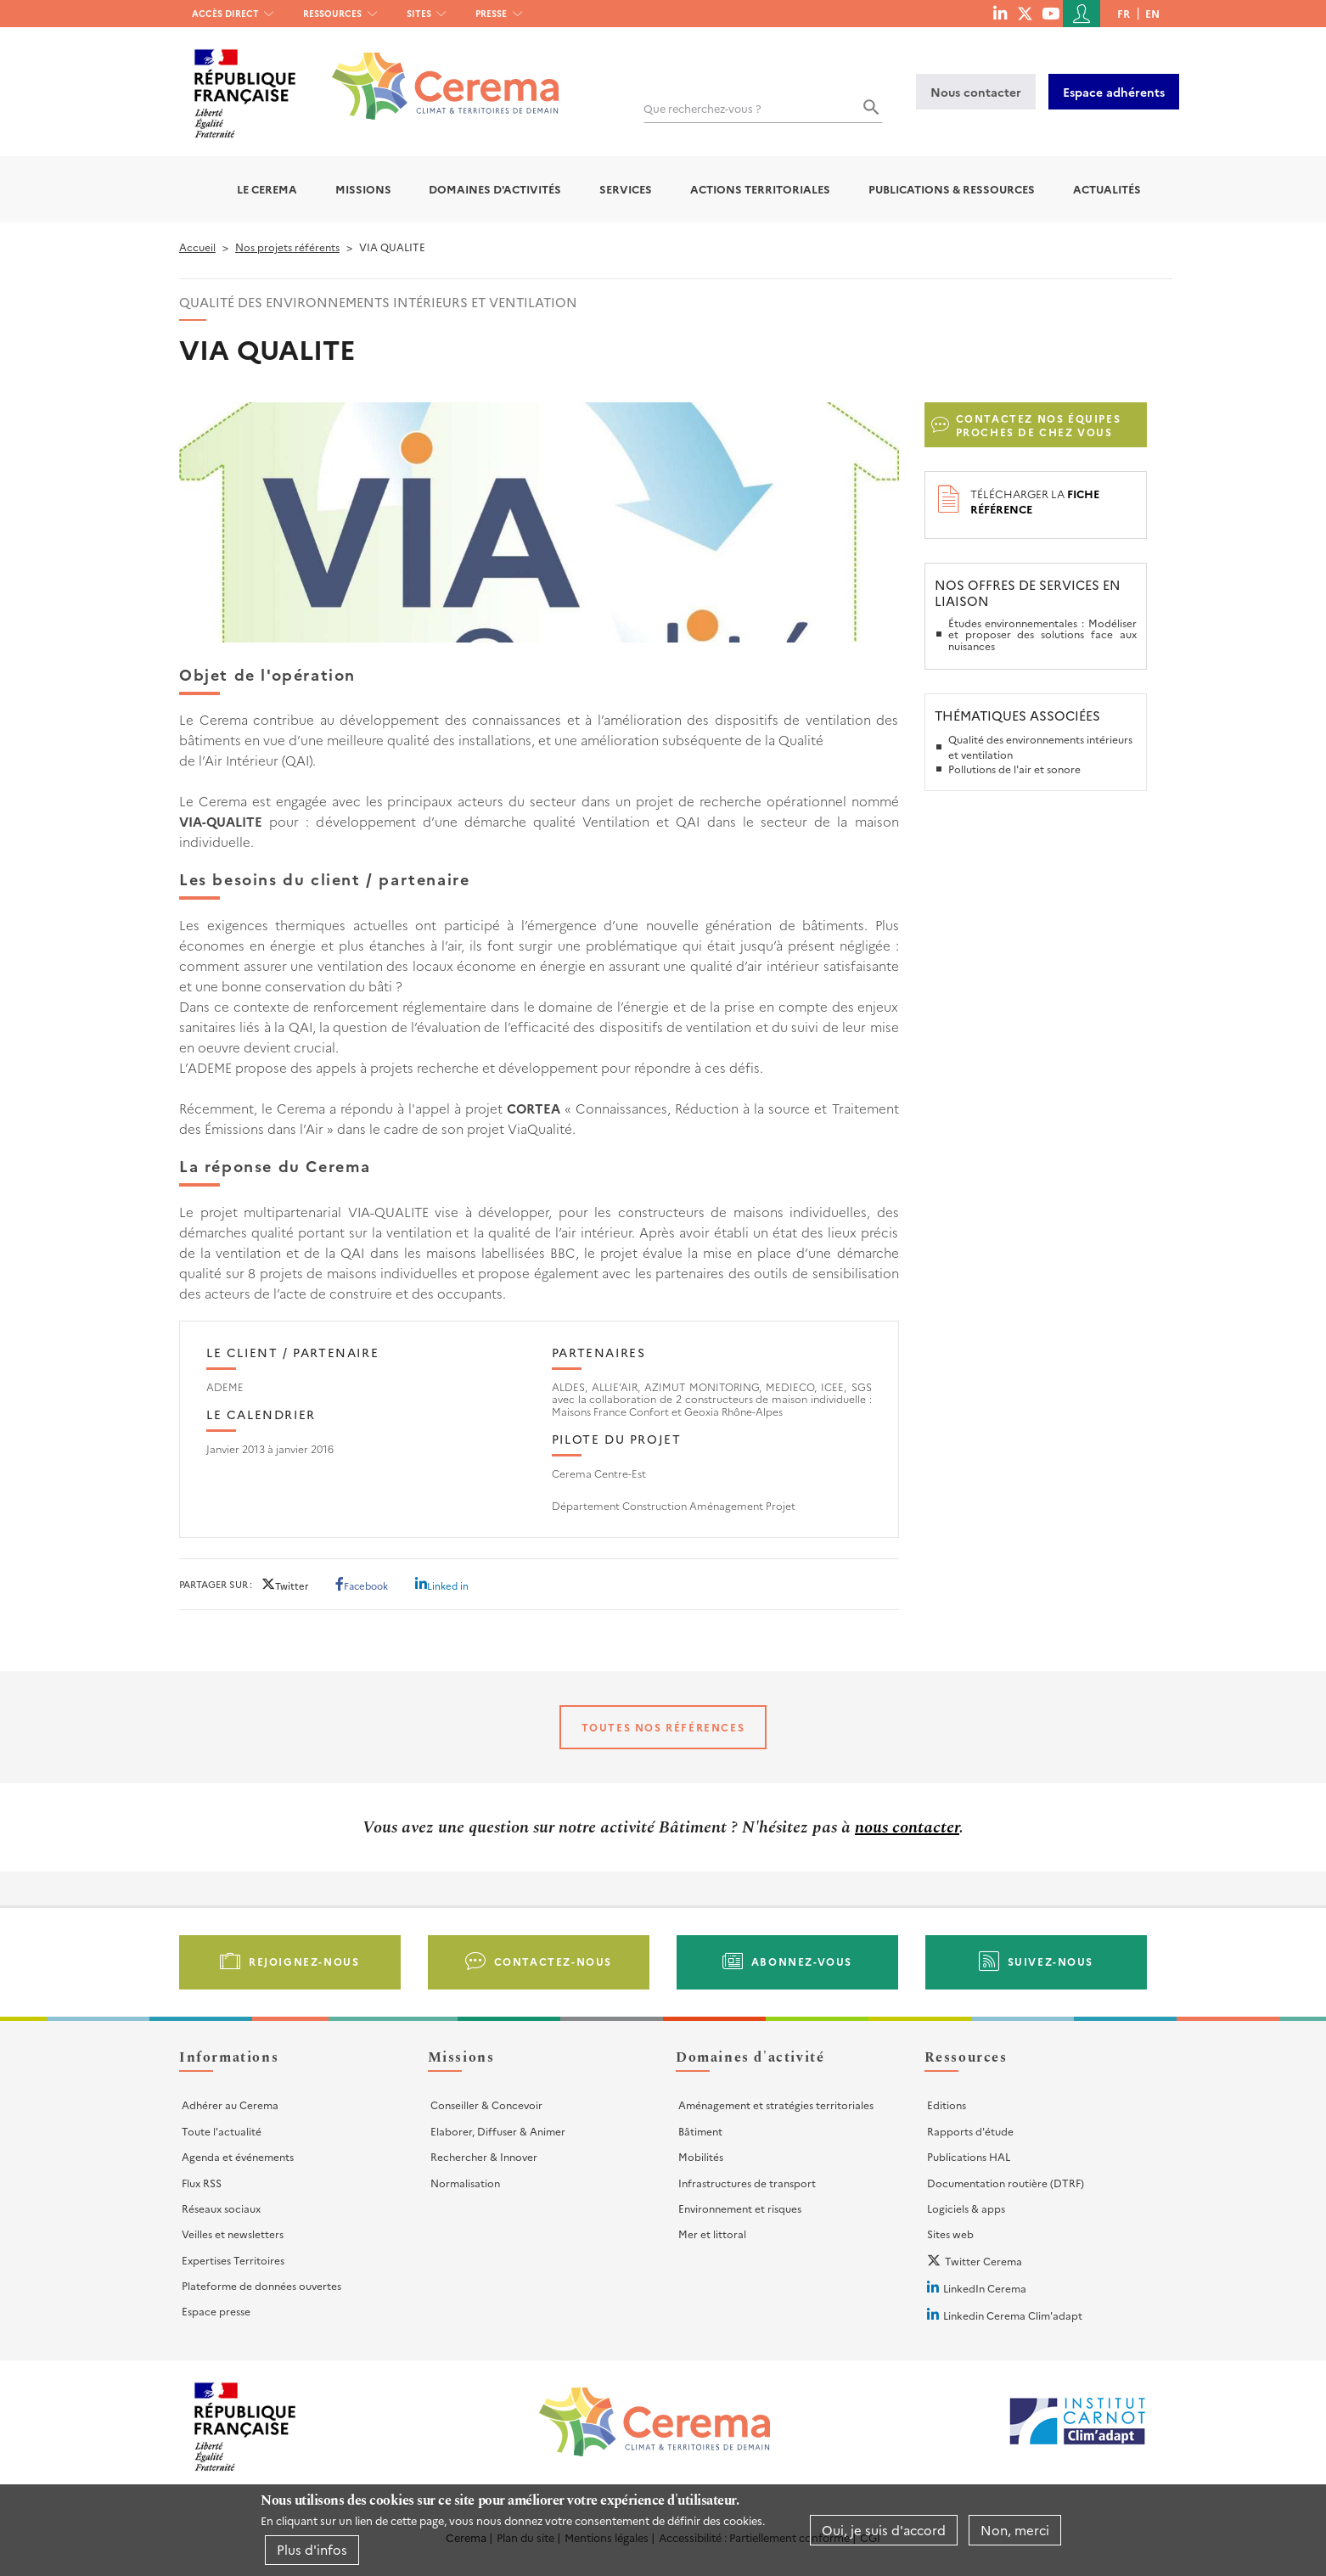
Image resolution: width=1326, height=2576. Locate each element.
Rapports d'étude (970, 2131)
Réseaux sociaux (221, 2208)
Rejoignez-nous (304, 1961)
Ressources (332, 13)
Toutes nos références (663, 1727)
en (1152, 13)
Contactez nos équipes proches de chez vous (1038, 425)
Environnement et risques (739, 2208)
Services (625, 189)
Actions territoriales (760, 189)
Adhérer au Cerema (230, 2104)
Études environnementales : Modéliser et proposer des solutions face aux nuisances (1042, 634)
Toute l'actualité (221, 2131)
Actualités (1107, 189)
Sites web (950, 2233)
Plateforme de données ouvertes (261, 2285)
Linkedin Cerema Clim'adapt (1012, 2315)
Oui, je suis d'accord (884, 2530)
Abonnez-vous (801, 1961)
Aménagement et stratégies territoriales (776, 2104)
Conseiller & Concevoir (486, 2104)
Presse (491, 13)
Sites (419, 13)
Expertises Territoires (233, 2260)
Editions (946, 2104)
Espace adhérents (1114, 91)
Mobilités (700, 2156)
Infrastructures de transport (747, 2182)
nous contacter (907, 1827)
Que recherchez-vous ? (702, 108)
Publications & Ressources (951, 189)
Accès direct (225, 13)
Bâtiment (700, 2131)
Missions (363, 189)
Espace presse (216, 2311)
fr (1123, 13)
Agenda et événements (238, 2156)
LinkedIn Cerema (984, 2288)
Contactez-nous (553, 1961)
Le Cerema (267, 189)
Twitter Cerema (983, 2260)
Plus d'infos (312, 2549)
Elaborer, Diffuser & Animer (497, 2131)
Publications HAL (968, 2156)
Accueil (197, 246)
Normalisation (465, 2182)
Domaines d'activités (495, 189)
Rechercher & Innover (483, 2156)
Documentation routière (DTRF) (1005, 2182)
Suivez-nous (1051, 1961)
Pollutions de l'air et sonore (1014, 768)
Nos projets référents (287, 246)
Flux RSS (202, 2182)
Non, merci (1014, 2530)
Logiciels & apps (966, 2208)
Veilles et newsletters (233, 2233)
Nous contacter (975, 91)
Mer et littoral (712, 2233)
